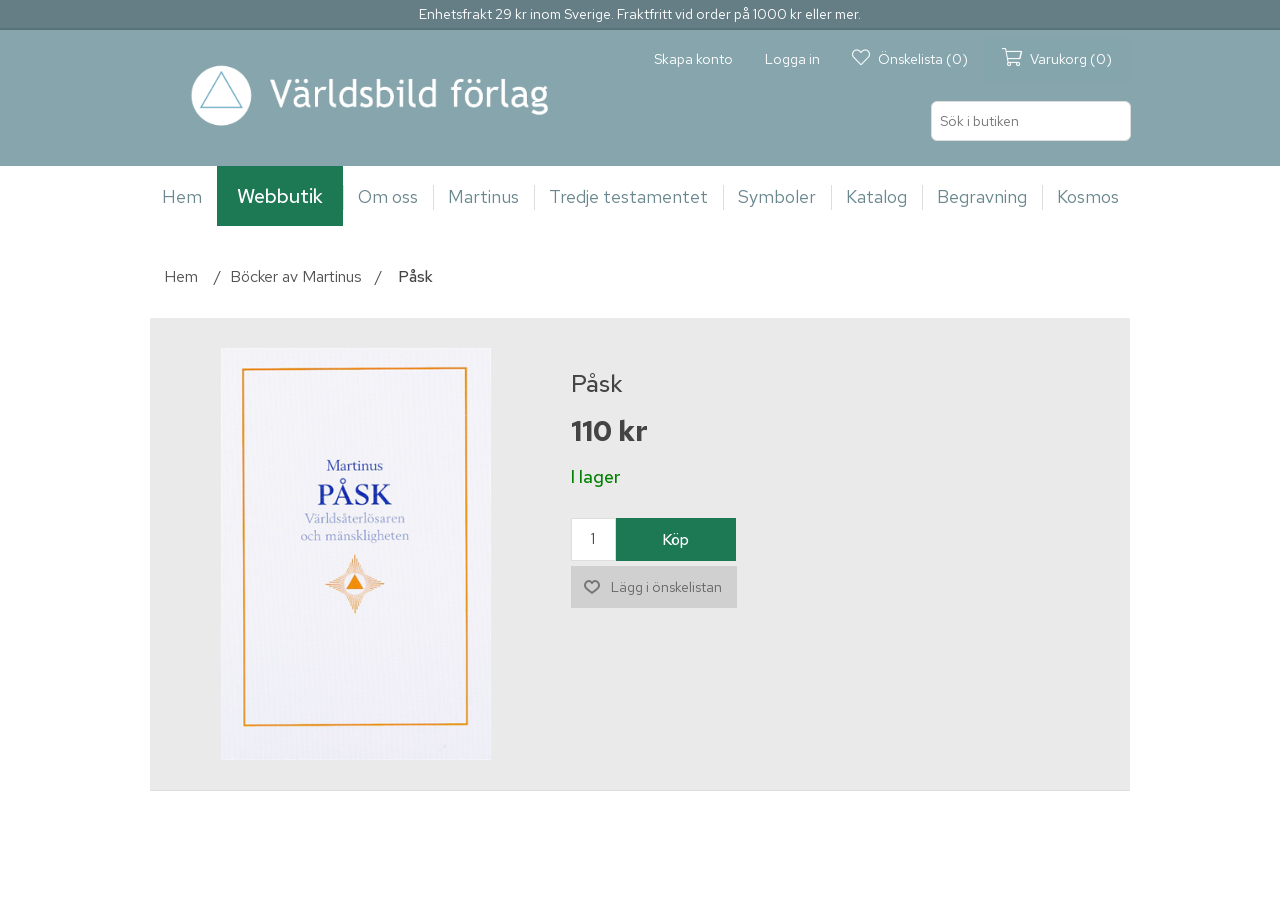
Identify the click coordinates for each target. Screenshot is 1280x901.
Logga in (792, 59)
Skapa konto (693, 59)
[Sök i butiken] (1031, 121)
